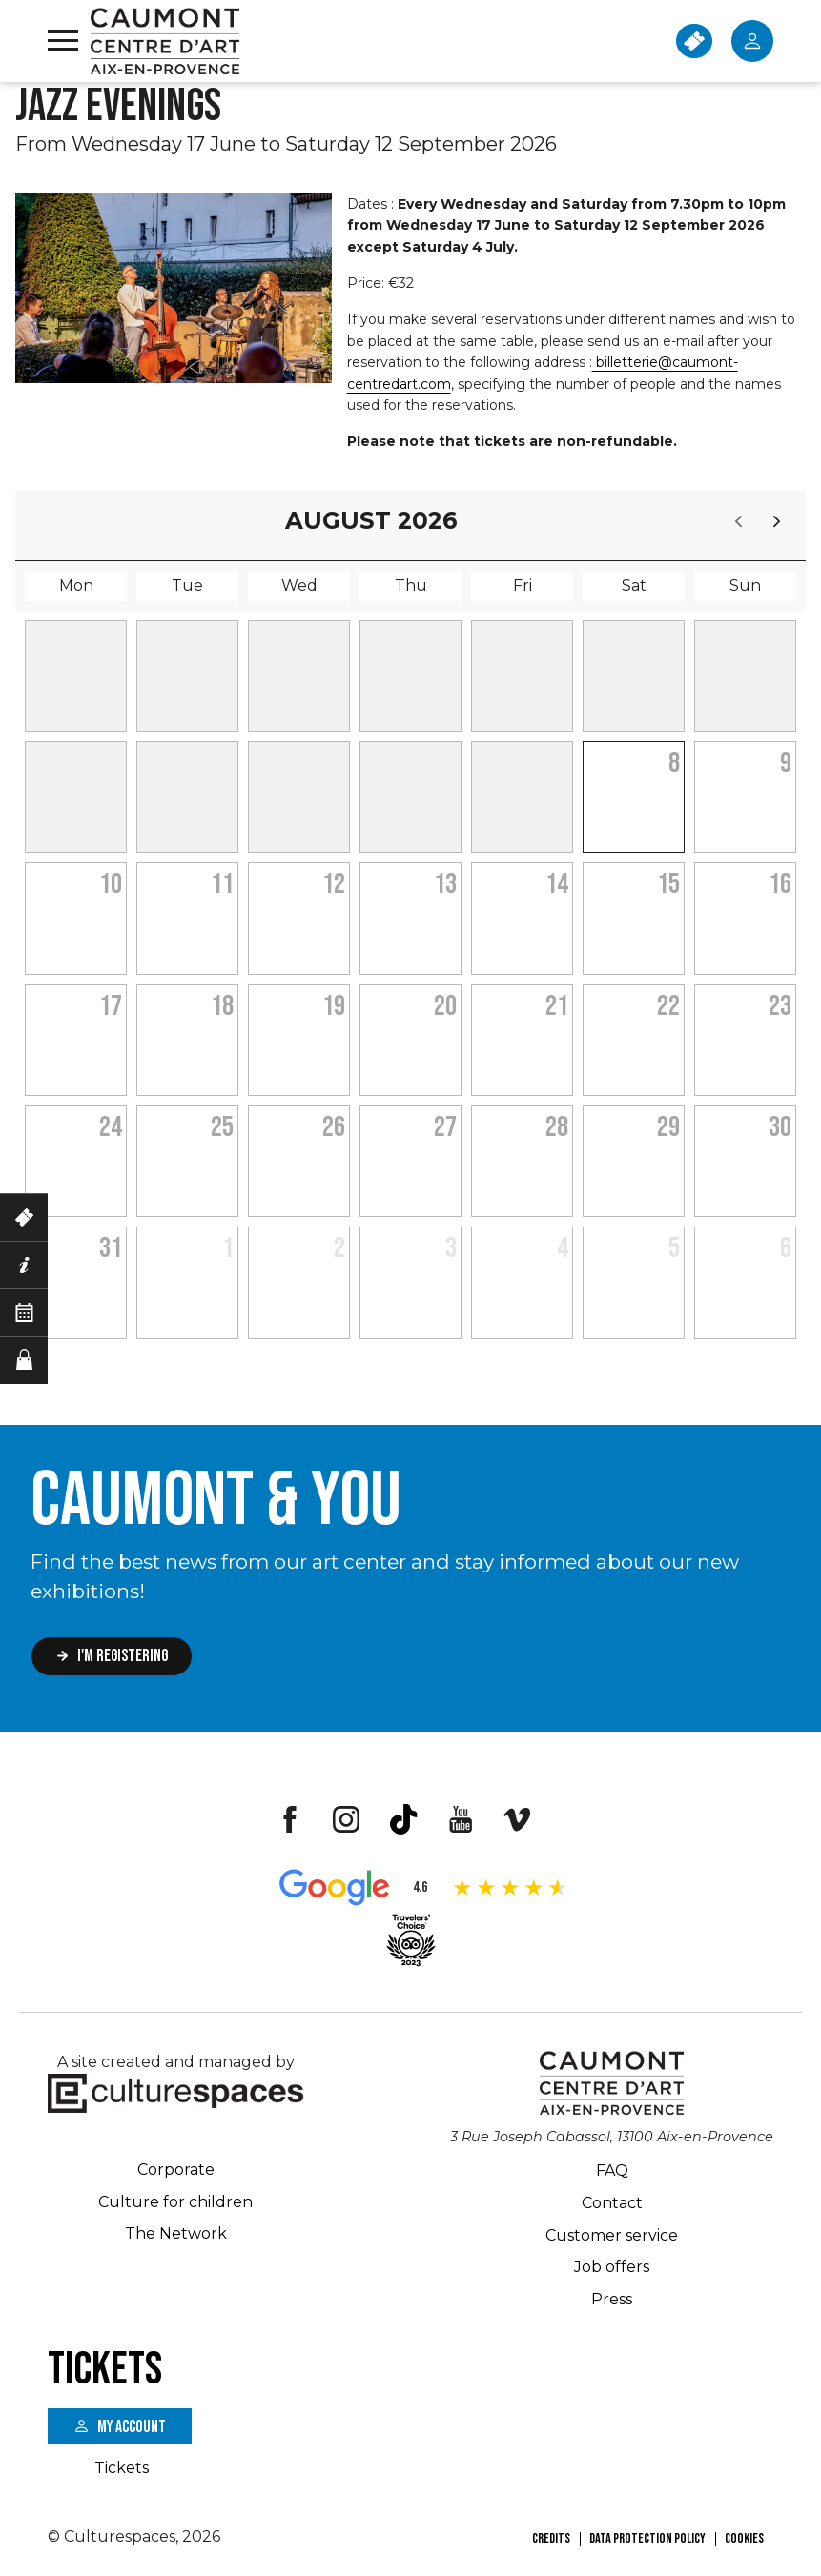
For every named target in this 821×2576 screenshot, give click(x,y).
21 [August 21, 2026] (556, 1006)
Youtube (461, 1819)
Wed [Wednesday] (299, 586)
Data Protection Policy (647, 2538)
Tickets (121, 2468)
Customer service (611, 2235)
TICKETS (694, 41)
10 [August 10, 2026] (110, 884)
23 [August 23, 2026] (780, 1006)
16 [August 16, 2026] (780, 884)
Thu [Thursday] (411, 586)
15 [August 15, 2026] (668, 884)
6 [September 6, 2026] (785, 1248)
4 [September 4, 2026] (562, 1248)
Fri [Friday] (522, 586)
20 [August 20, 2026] (445, 1006)
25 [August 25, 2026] (222, 1127)
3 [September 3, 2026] (451, 1248)
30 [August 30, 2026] (780, 1127)
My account (131, 2427)
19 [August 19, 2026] (333, 1006)
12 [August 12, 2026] (333, 884)
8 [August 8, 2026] (674, 763)
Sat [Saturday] (634, 586)
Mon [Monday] (76, 586)
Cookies (744, 2538)
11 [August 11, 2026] (222, 884)
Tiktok (403, 1819)
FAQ (612, 2170)
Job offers (611, 2267)
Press (611, 2299)
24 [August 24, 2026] (110, 1127)
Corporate (176, 2169)
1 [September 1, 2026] (228, 1248)
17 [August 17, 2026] (110, 1006)
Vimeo (518, 1819)
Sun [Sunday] (745, 586)
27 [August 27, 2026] (445, 1127)
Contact (612, 2203)
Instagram (346, 1819)
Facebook (289, 1819)
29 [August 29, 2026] (668, 1127)
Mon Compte (752, 41)
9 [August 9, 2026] (785, 763)
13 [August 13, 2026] (445, 884)
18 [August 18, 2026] (222, 1006)
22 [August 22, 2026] (668, 1006)
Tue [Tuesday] (187, 586)
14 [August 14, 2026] (556, 884)
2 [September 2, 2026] (339, 1248)
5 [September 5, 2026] (674, 1248)
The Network (176, 2233)
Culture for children (175, 2202)
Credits (551, 2538)
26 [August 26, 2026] (333, 1127)
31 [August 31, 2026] (110, 1248)
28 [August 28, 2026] (556, 1127)
